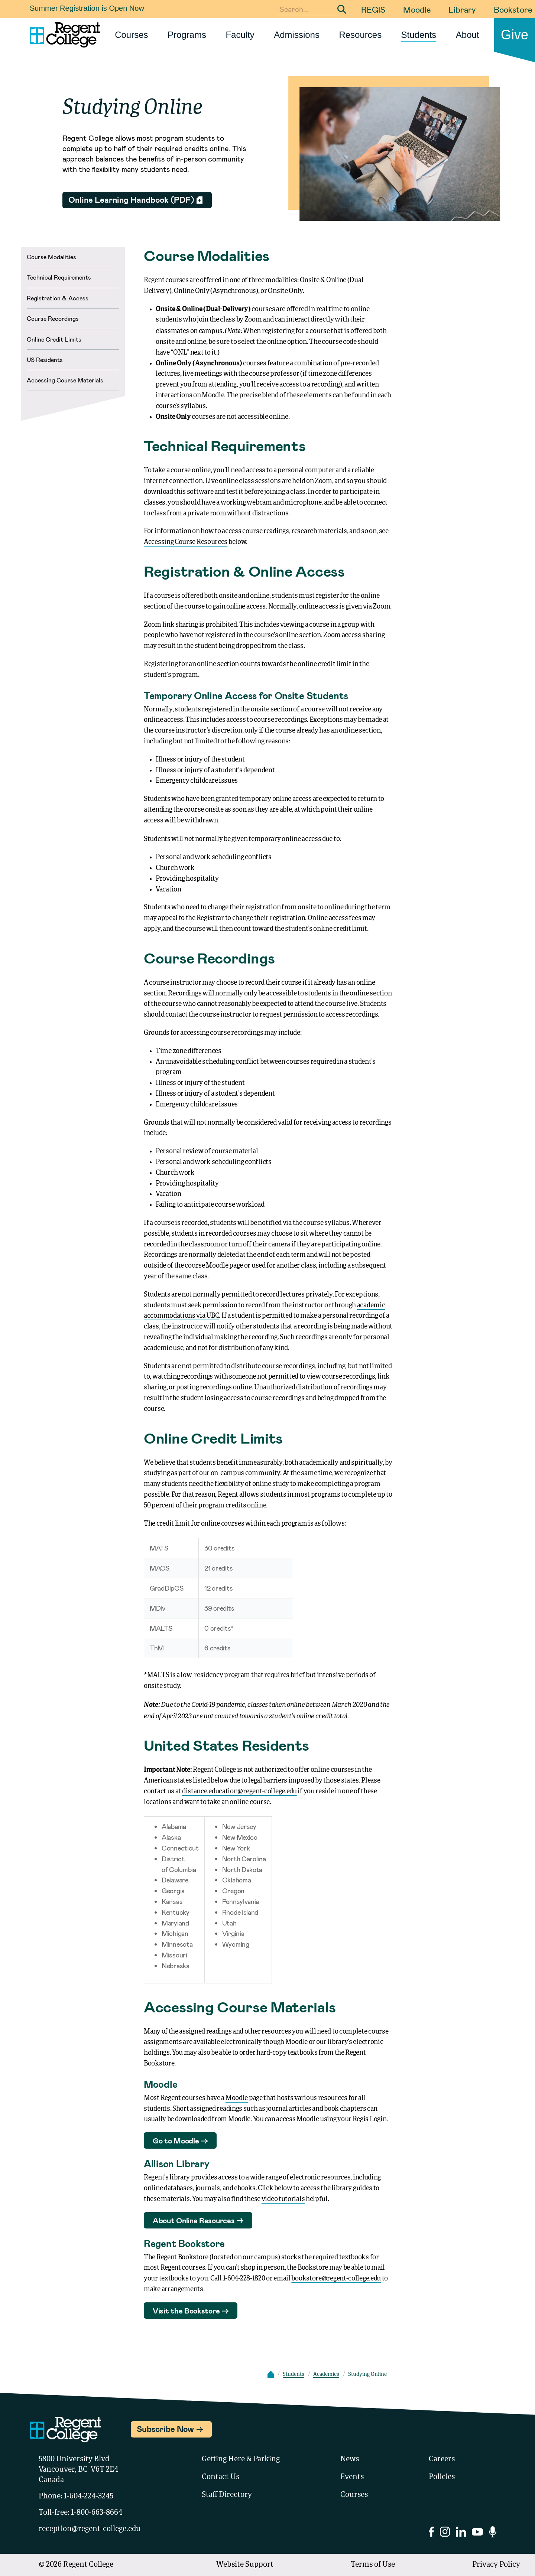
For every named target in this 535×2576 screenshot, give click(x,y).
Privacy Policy (496, 2565)
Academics (326, 2374)
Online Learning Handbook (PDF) (131, 199)
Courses (131, 35)
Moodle (417, 9)
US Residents (45, 359)
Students (419, 35)
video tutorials (283, 2199)
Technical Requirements (59, 277)
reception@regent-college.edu (90, 2529)
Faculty (240, 35)
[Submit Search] (341, 9)
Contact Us (220, 2477)
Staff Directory (227, 2495)
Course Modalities (51, 256)
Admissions (297, 35)
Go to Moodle (176, 2140)
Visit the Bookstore (186, 2310)
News (349, 2459)
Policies (442, 2477)
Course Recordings (53, 318)
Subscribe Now (165, 2428)
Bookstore (513, 9)
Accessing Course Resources (185, 542)
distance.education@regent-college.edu (239, 1791)
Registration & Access (57, 297)
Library (462, 9)
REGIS (373, 9)
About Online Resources (193, 2220)
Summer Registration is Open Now (87, 8)
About (467, 35)
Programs (187, 35)
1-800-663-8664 (96, 2513)
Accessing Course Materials (65, 380)
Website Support (244, 2565)
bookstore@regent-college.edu (336, 2278)
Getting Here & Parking (241, 2459)
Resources (360, 35)
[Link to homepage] (62, 35)
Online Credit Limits (54, 339)
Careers (442, 2459)
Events (352, 2477)
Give (514, 34)
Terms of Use (373, 2565)
